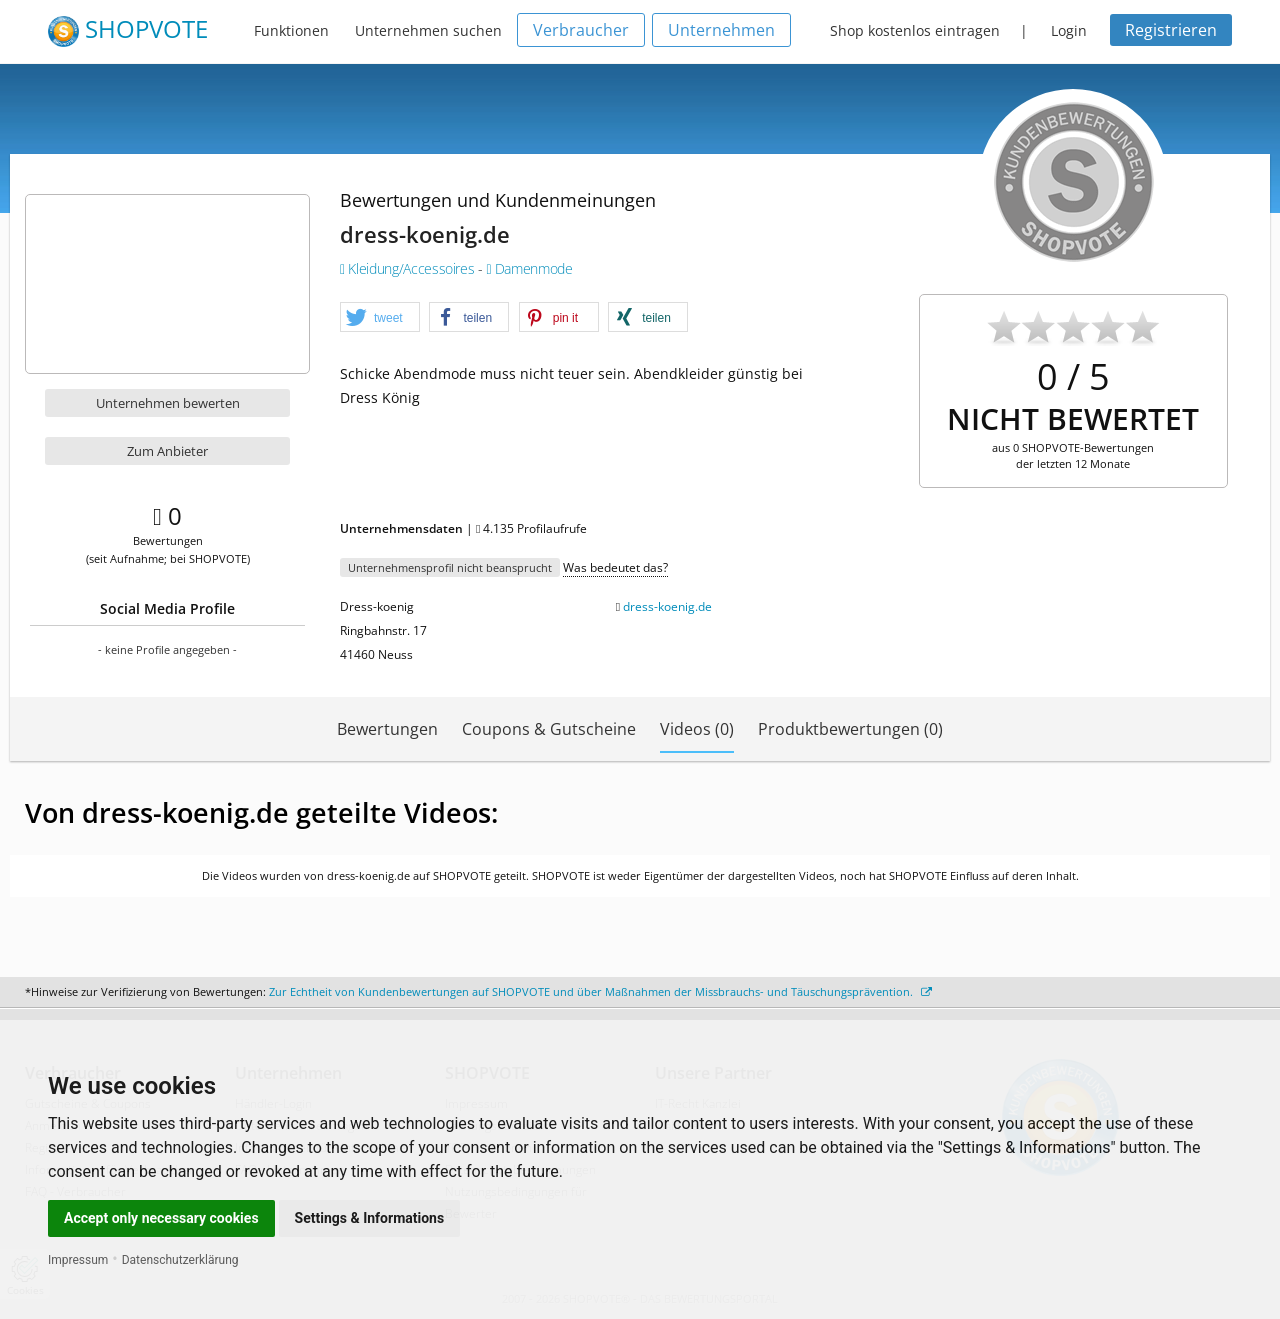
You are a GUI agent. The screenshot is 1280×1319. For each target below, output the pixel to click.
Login (1069, 30)
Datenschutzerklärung (180, 1260)
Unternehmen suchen (428, 30)
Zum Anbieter (167, 451)
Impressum (78, 1260)
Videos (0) (697, 729)
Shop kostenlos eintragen (915, 30)
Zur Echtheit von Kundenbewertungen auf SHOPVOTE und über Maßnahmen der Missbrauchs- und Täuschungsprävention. (600, 991)
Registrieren (1171, 30)
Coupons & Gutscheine (549, 729)
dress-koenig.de (667, 606)
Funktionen (291, 30)
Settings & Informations (370, 1218)
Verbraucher (581, 30)
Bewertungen (387, 729)
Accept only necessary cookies (161, 1218)
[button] (380, 318)
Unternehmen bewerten (168, 403)
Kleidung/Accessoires (409, 268)
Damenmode (529, 268)
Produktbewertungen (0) (850, 729)
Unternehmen (721, 30)
